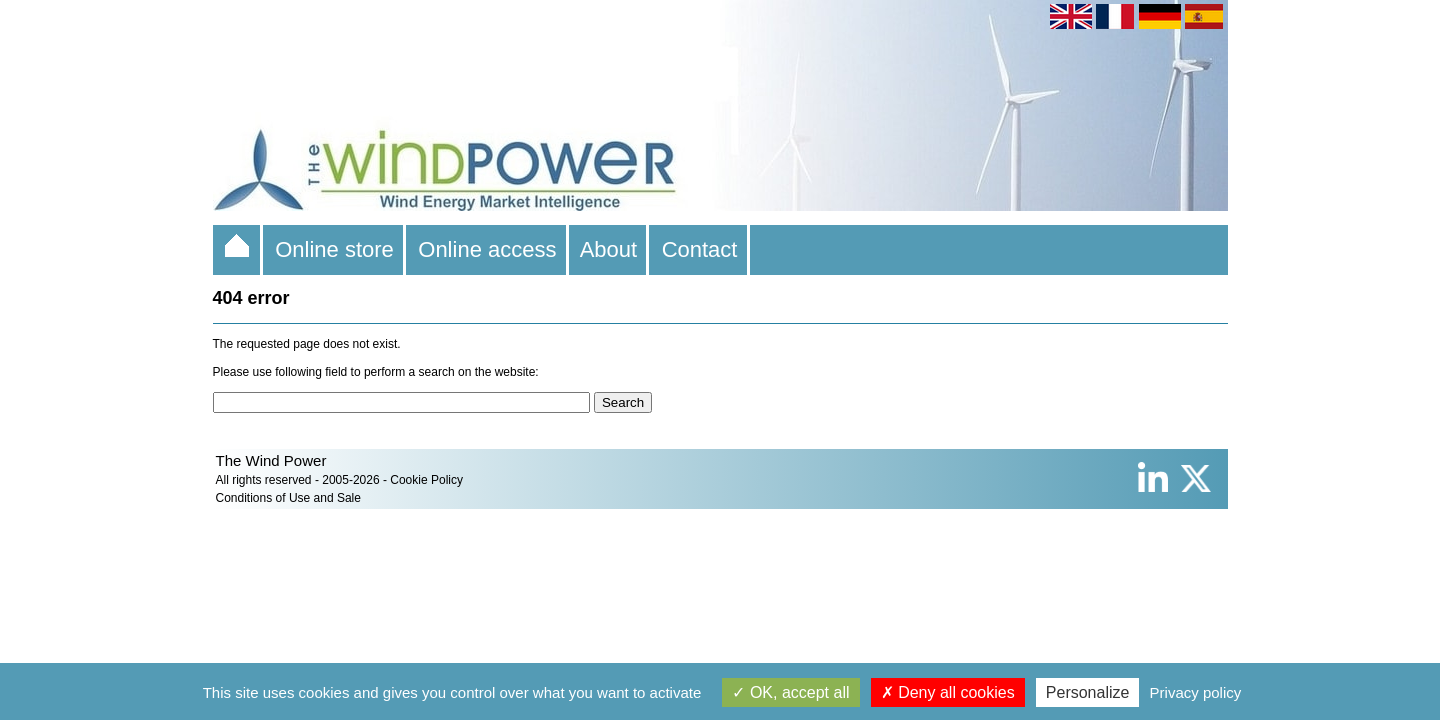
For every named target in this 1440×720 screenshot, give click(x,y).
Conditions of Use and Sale (288, 498)
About (609, 249)
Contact (699, 249)
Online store (334, 249)
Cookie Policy (426, 480)
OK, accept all (790, 692)
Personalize (1088, 692)
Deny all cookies (948, 692)
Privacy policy (1196, 692)
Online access (487, 249)
